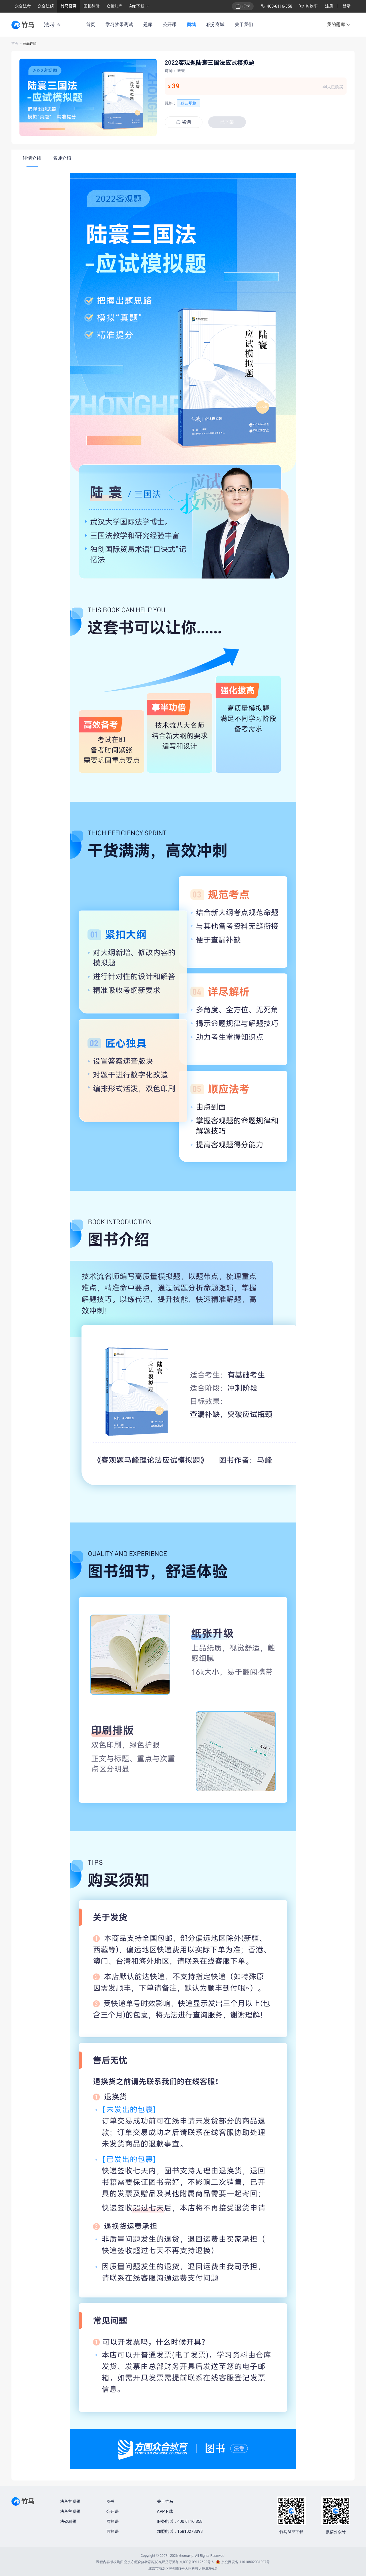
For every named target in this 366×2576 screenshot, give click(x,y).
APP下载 (165, 2511)
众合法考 (23, 6)
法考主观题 (70, 2511)
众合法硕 (46, 6)
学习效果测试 (119, 24)
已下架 (227, 122)
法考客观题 (70, 2501)
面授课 (112, 2531)
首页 (90, 24)
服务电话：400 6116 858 (180, 2521)
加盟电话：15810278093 (180, 2531)
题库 (147, 24)
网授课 (112, 2521)
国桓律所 (91, 6)
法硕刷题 (68, 2521)
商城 (191, 24)
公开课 (169, 24)
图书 (110, 2501)
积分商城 (215, 24)
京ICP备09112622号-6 (197, 2562)
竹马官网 (69, 6)
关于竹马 (165, 2501)
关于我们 (244, 24)
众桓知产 (114, 6)
